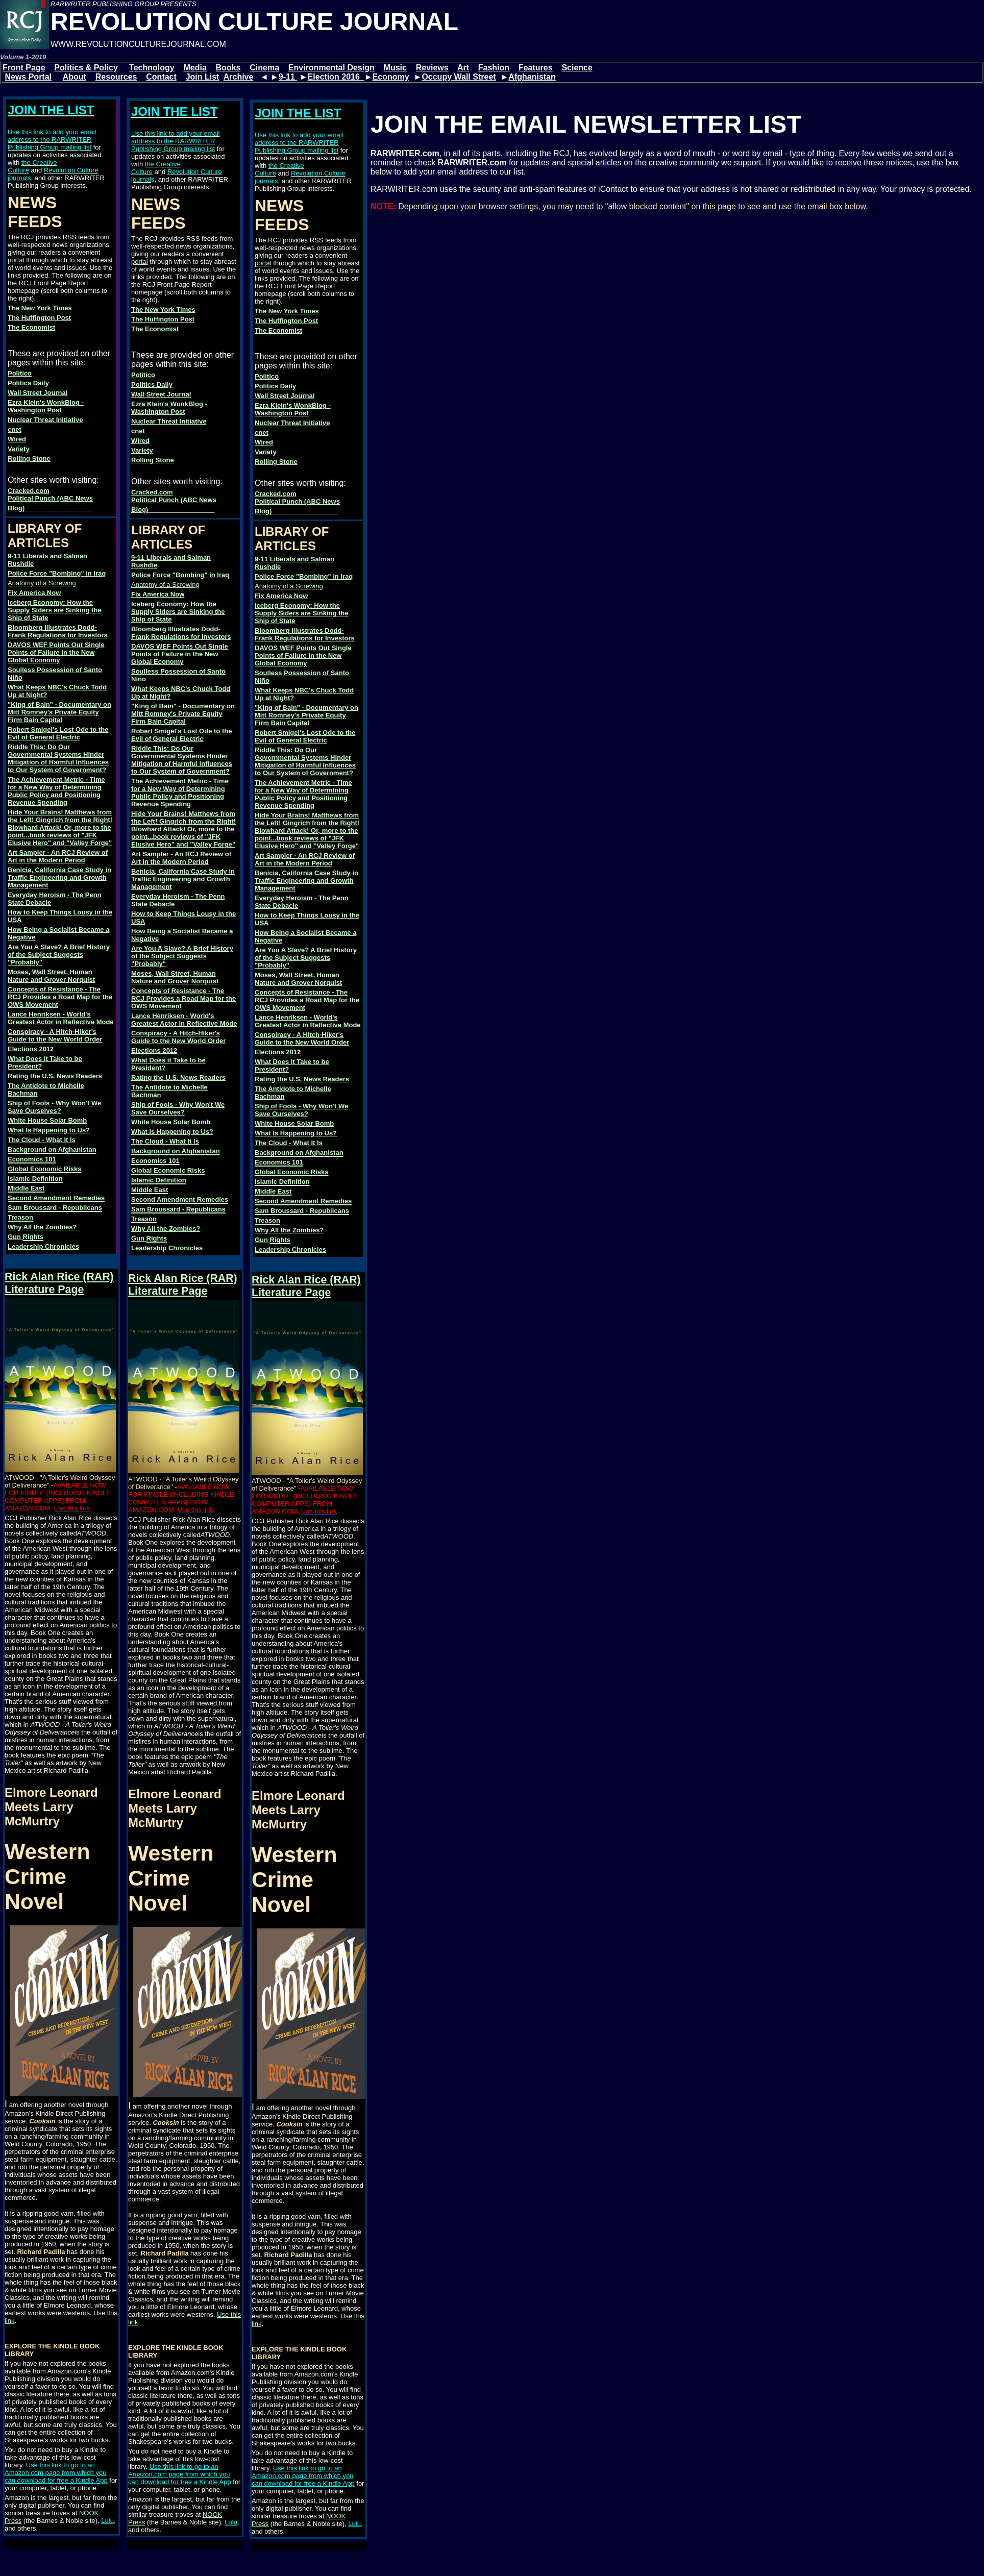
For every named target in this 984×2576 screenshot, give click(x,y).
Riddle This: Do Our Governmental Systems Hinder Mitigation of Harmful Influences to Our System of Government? (58, 758)
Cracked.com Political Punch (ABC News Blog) (50, 499)
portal (16, 260)
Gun (15, 1237)
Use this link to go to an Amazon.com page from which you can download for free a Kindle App (56, 2472)
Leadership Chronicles (43, 1246)
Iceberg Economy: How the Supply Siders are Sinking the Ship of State (55, 610)
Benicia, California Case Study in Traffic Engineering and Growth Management (59, 877)
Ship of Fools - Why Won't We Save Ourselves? (54, 1106)
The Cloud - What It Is (42, 1140)
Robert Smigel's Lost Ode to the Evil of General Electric (58, 733)
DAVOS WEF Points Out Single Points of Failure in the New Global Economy (56, 652)
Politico (20, 373)
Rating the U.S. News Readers (55, 1076)
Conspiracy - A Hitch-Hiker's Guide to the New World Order (55, 1035)
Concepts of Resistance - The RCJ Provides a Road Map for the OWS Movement (60, 996)
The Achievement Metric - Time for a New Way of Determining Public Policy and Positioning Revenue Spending (56, 791)
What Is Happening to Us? (49, 1130)
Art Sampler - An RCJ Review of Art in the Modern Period (58, 856)
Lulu (107, 2520)
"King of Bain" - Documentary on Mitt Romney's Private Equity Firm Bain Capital (59, 712)
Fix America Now (34, 593)
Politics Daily (28, 383)
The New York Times (40, 308)
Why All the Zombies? (42, 1227)
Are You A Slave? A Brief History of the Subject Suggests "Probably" (59, 954)
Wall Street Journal (37, 393)
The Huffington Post (39, 317)
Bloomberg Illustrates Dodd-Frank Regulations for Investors (58, 631)
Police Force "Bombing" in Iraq (57, 573)
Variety (19, 449)
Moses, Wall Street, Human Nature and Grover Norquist (51, 975)
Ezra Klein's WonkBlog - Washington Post (46, 406)
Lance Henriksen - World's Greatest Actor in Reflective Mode (61, 1018)
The (14, 327)
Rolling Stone (29, 458)
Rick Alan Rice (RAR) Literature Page (59, 1283)
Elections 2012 (31, 1049)
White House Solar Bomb (47, 1120)
